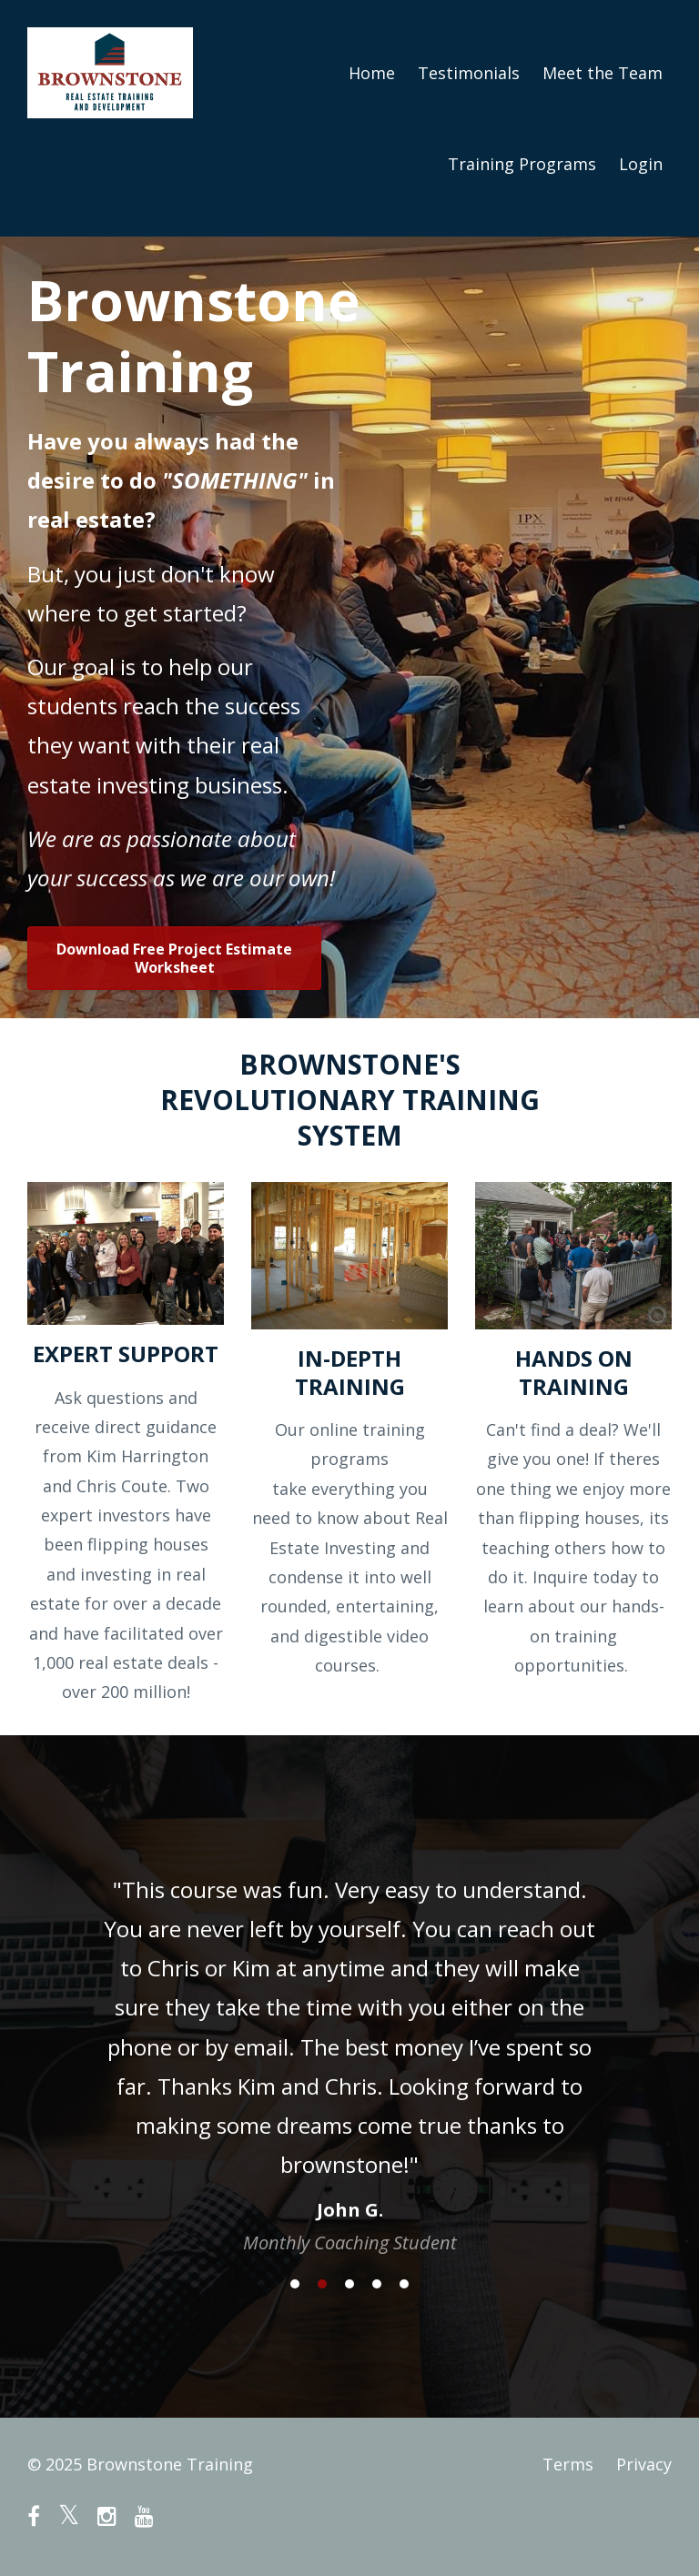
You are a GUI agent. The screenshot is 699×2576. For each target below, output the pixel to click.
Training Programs (522, 164)
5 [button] (404, 2283)
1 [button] (294, 2283)
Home (372, 73)
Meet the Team (602, 73)
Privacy (644, 2464)
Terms (567, 2464)
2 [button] (322, 2283)
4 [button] (376, 2283)
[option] (349, 2048)
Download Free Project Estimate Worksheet (174, 958)
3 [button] (349, 2283)
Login (641, 164)
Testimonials (469, 73)
